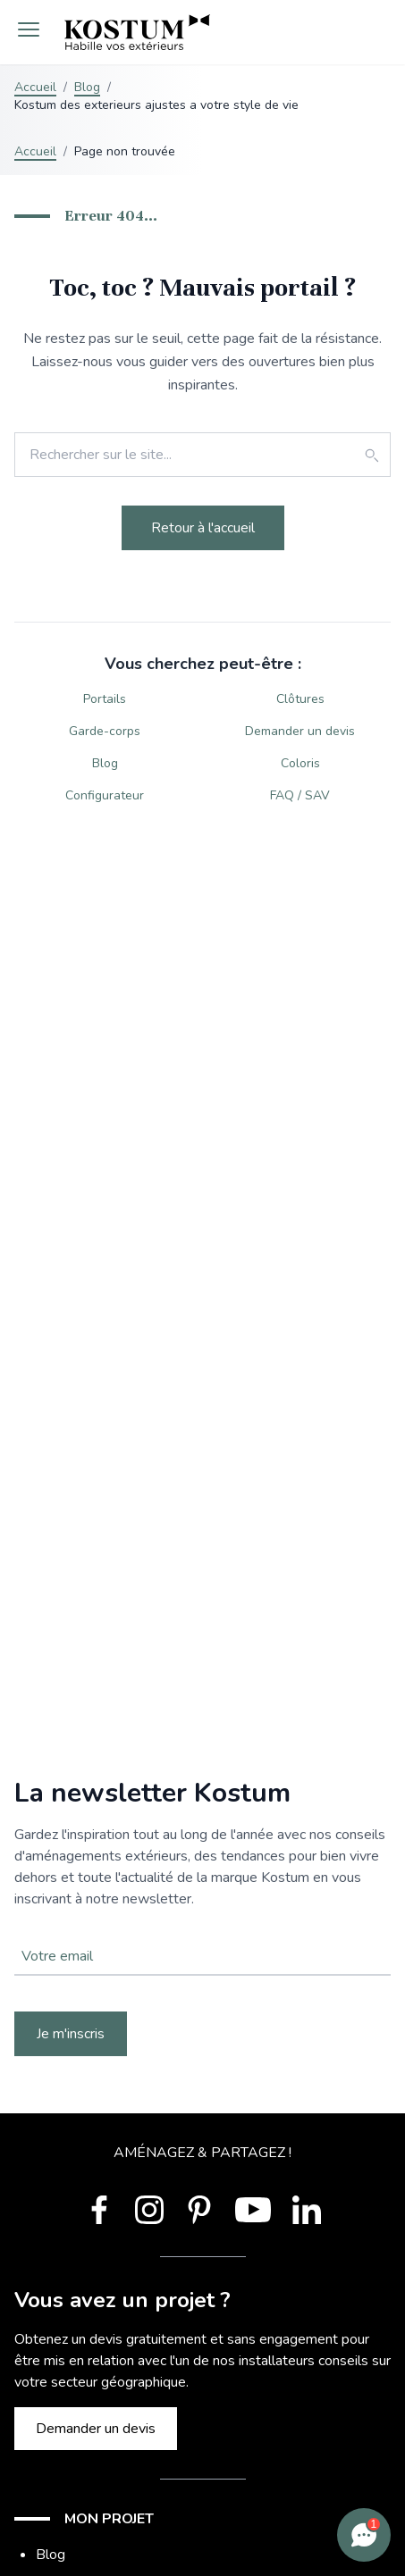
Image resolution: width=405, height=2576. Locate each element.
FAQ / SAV (300, 795)
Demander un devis (300, 731)
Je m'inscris (71, 2034)
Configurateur (104, 795)
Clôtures (300, 698)
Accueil (35, 87)
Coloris (300, 763)
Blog (87, 87)
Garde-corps (104, 731)
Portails (104, 698)
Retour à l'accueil (203, 528)
